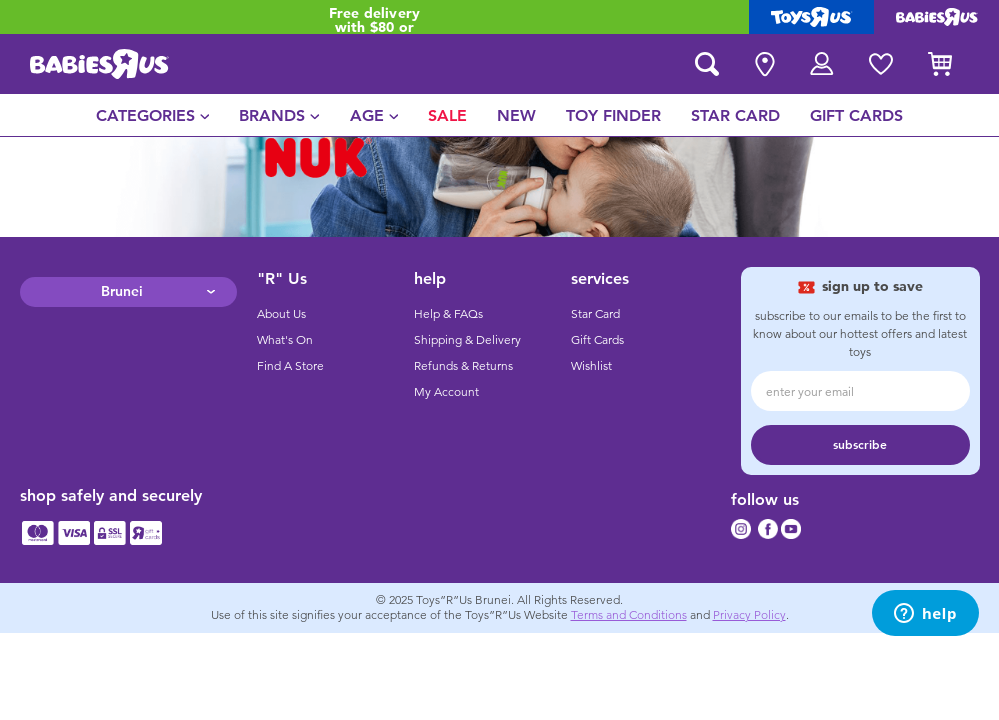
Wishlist (591, 366)
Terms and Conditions (629, 615)
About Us (281, 314)
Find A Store (290, 366)
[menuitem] (153, 115)
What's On (285, 340)
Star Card (595, 314)
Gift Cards (597, 340)
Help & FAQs (448, 314)
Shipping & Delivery (467, 340)
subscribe (860, 445)
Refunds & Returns (463, 366)
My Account (446, 392)
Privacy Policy (749, 615)
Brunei (122, 291)
